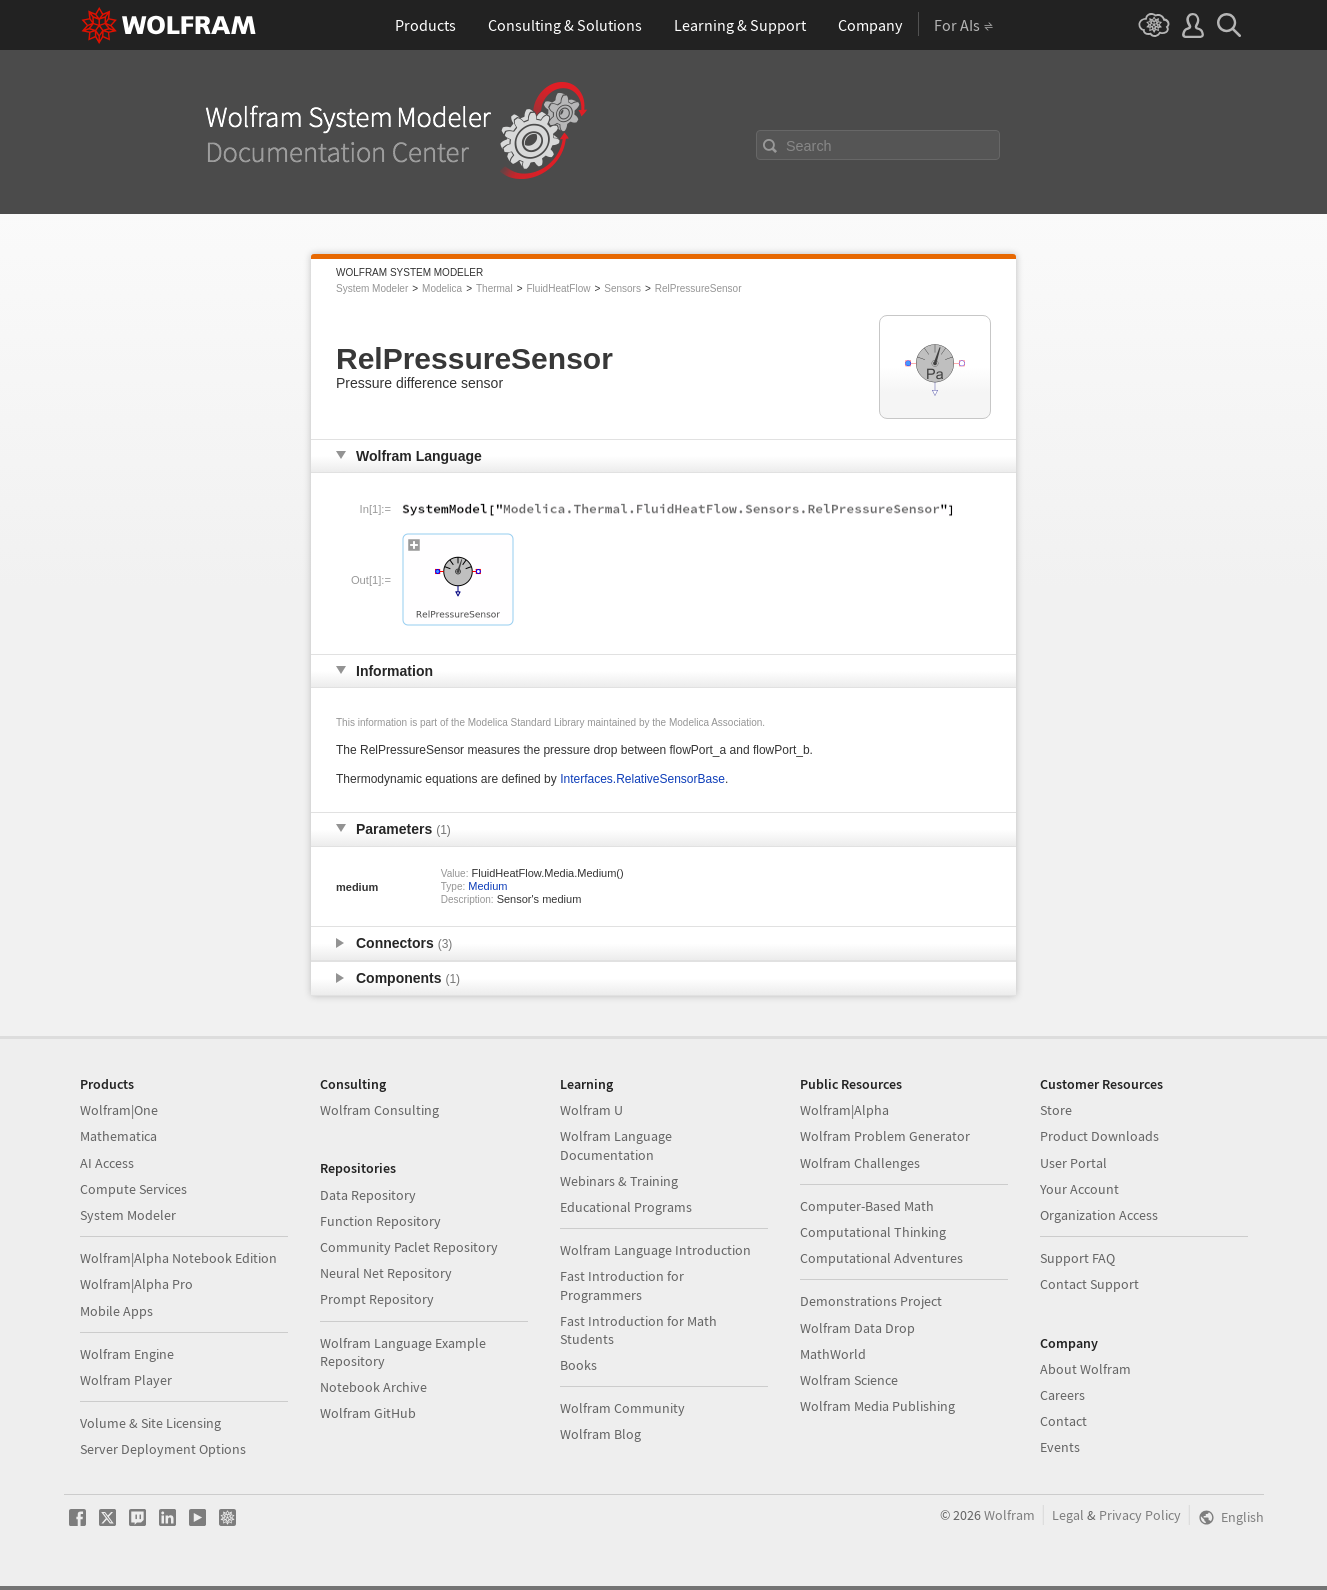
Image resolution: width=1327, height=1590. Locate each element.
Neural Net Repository (386, 1273)
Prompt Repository (377, 1299)
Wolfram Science (849, 1380)
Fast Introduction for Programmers (622, 1285)
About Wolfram (1085, 1369)
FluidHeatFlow (559, 288)
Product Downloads (1099, 1136)
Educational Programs (626, 1207)
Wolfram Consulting (379, 1110)
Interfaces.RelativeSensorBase (642, 779)
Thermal (494, 288)
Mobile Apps (116, 1311)
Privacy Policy (1140, 1515)
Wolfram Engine (127, 1354)
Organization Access (1099, 1215)
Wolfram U (591, 1110)
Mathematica (118, 1136)
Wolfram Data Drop (857, 1328)
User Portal (1073, 1163)
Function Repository (380, 1221)
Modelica (442, 288)
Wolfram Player (126, 1380)
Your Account (1079, 1189)
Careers (1062, 1395)
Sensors (622, 288)
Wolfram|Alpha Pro (136, 1284)
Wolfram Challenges (860, 1163)
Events (1060, 1447)
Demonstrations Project (871, 1301)
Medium (487, 886)
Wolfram (1009, 1515)
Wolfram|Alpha (844, 1110)
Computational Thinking (873, 1232)
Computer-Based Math (867, 1206)
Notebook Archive (373, 1387)
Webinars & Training (619, 1181)
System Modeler (372, 288)
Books (578, 1365)
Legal (1068, 1515)
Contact (1063, 1421)
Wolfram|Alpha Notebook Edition (178, 1258)
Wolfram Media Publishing (877, 1406)
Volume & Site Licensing (150, 1423)
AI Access (107, 1163)
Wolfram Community (622, 1408)
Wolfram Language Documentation (616, 1145)
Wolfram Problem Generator (885, 1136)
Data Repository (368, 1195)
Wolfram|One (119, 1110)
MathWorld (833, 1354)
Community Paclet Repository (409, 1247)
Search (809, 146)
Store (1056, 1110)
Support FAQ (1077, 1258)
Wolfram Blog (600, 1434)
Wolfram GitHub (368, 1413)
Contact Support (1089, 1284)
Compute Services (133, 1189)
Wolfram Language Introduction (655, 1250)
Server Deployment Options (163, 1449)
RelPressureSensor (698, 288)
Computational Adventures (881, 1258)
